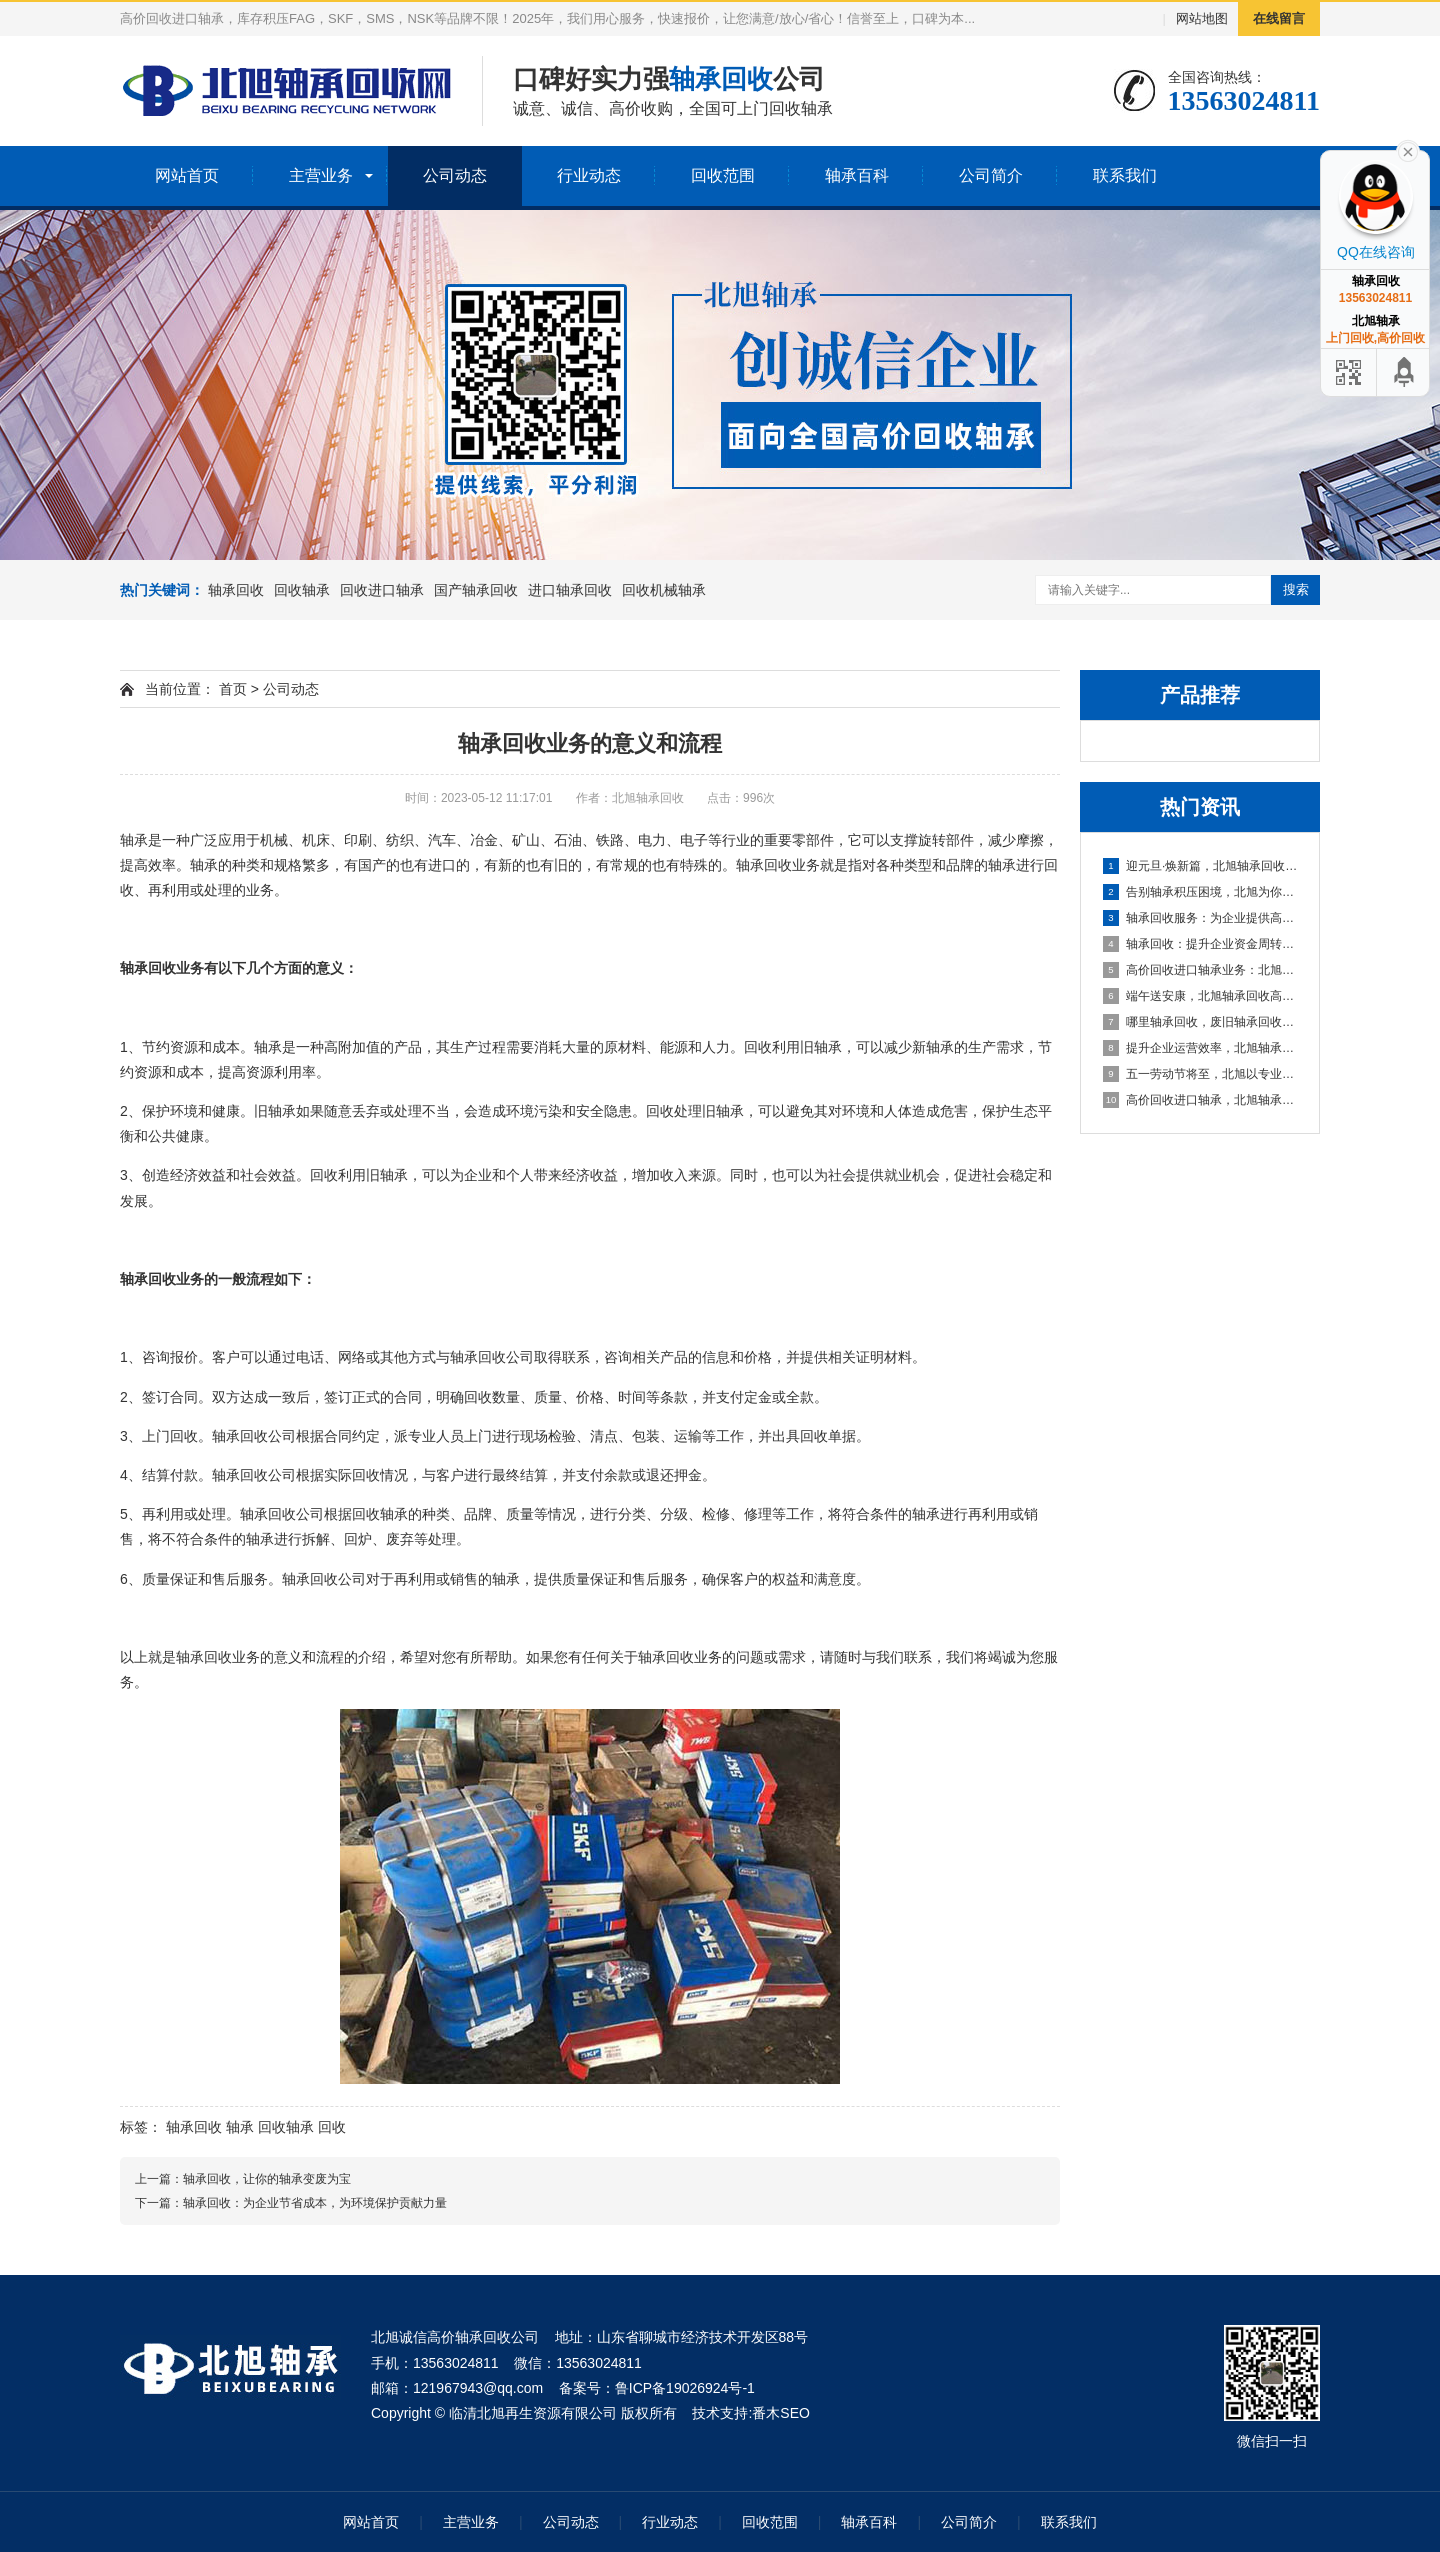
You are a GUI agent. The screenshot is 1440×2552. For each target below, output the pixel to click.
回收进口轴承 (382, 590)
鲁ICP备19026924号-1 (685, 2388)
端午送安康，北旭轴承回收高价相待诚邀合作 (1201, 996)
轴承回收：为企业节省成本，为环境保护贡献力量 (315, 2203)
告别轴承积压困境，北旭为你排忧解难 (1201, 892)
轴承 (240, 2127)
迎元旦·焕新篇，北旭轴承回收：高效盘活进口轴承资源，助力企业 (1201, 866)
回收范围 (723, 175)
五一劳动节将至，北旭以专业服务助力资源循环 (1201, 1074)
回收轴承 (302, 590)
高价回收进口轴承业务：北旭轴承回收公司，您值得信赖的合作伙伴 (1201, 970)
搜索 (1296, 589)
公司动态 (455, 175)
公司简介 (991, 175)
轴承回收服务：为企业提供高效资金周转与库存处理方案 (1201, 918)
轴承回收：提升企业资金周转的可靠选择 (1201, 944)
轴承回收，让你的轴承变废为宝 (267, 2179)
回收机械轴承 (664, 590)
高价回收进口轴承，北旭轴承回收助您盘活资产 (1201, 1100)
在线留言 (1279, 18)
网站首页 (187, 175)
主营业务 (321, 175)
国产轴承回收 (476, 590)
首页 (233, 689)
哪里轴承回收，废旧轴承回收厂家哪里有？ (1201, 1022)
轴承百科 (857, 175)
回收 (332, 2127)
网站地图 (1202, 18)
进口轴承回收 (570, 590)
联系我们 (1125, 175)
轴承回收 (236, 590)
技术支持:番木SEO (750, 2413)
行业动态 (589, 175)
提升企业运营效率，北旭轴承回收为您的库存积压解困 (1201, 1048)
